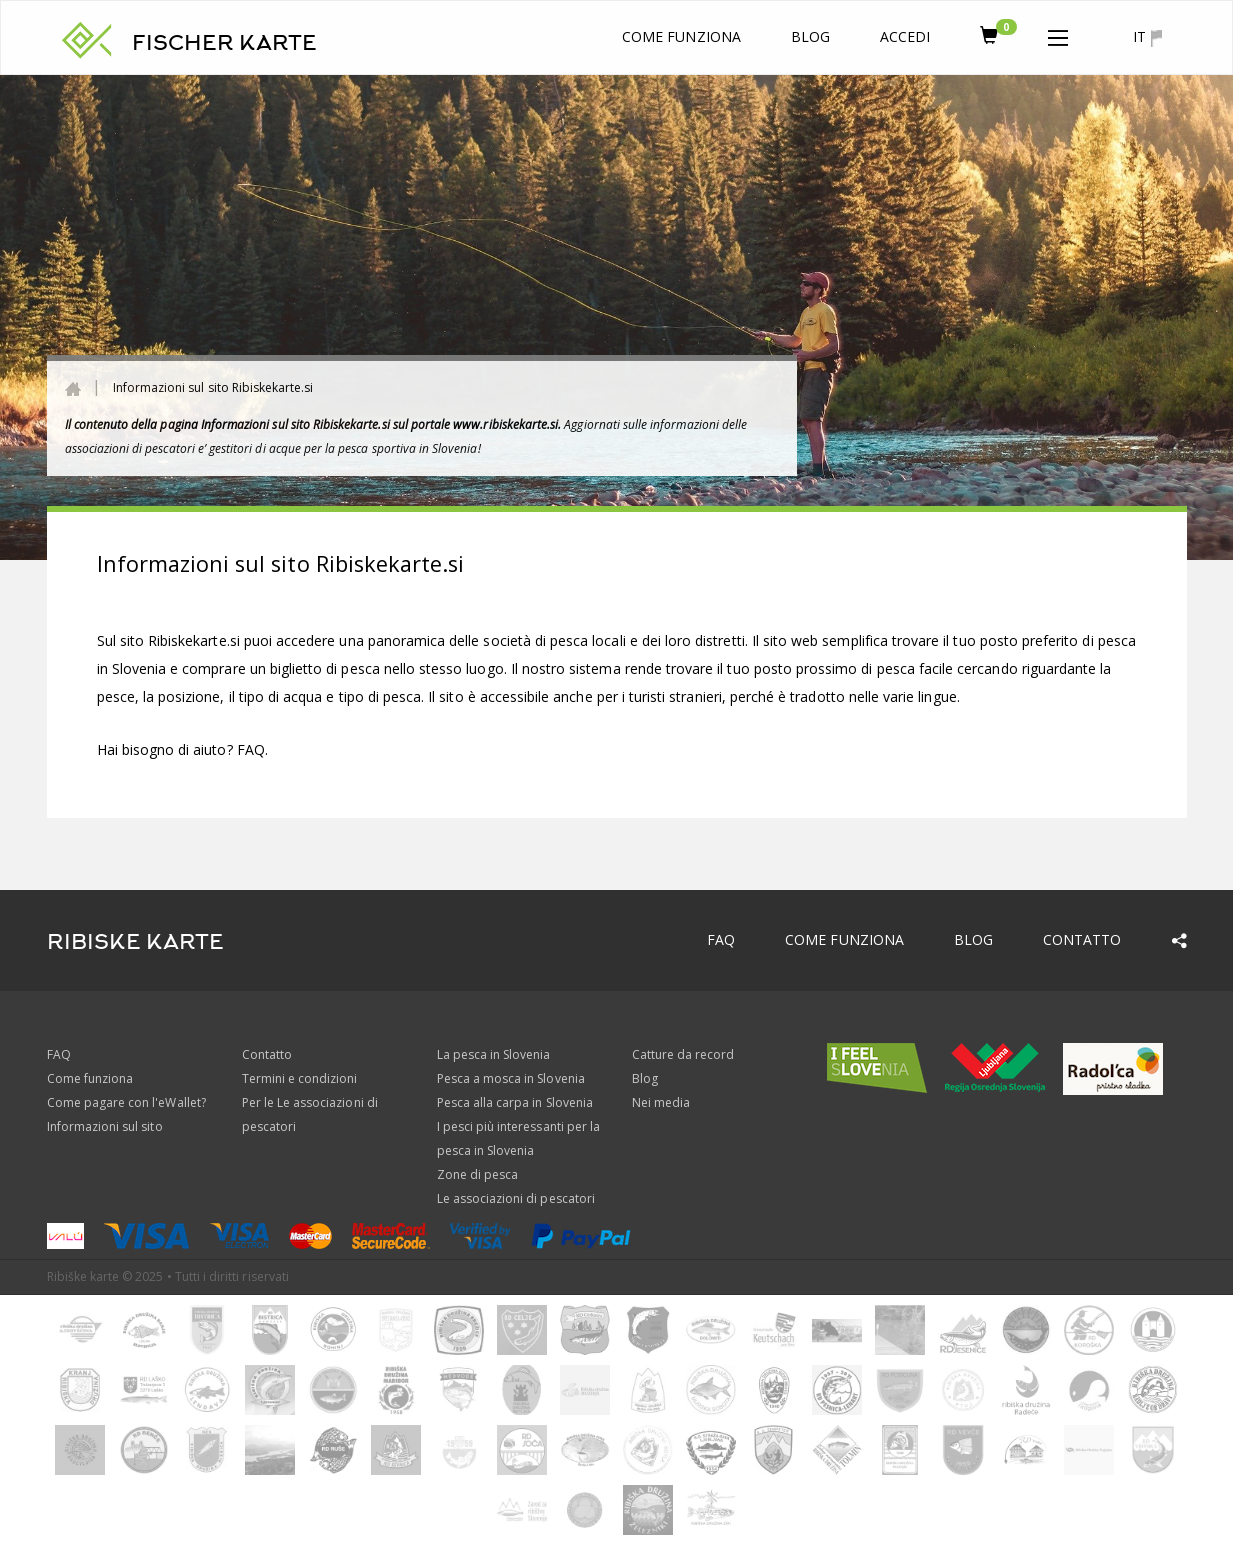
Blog (810, 36)
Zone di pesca (478, 1174)
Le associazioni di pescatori (516, 1198)
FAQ (251, 749)
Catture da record (683, 1054)
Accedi (905, 36)
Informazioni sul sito (105, 1126)
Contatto (1082, 939)
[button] (1058, 34)
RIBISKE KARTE (136, 942)
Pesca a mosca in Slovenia (511, 1078)
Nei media (661, 1102)
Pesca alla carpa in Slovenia (515, 1102)
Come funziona (681, 36)
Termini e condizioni (300, 1078)
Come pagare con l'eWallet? (126, 1102)
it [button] (1147, 37)
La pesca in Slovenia (494, 1054)
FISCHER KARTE (225, 43)
